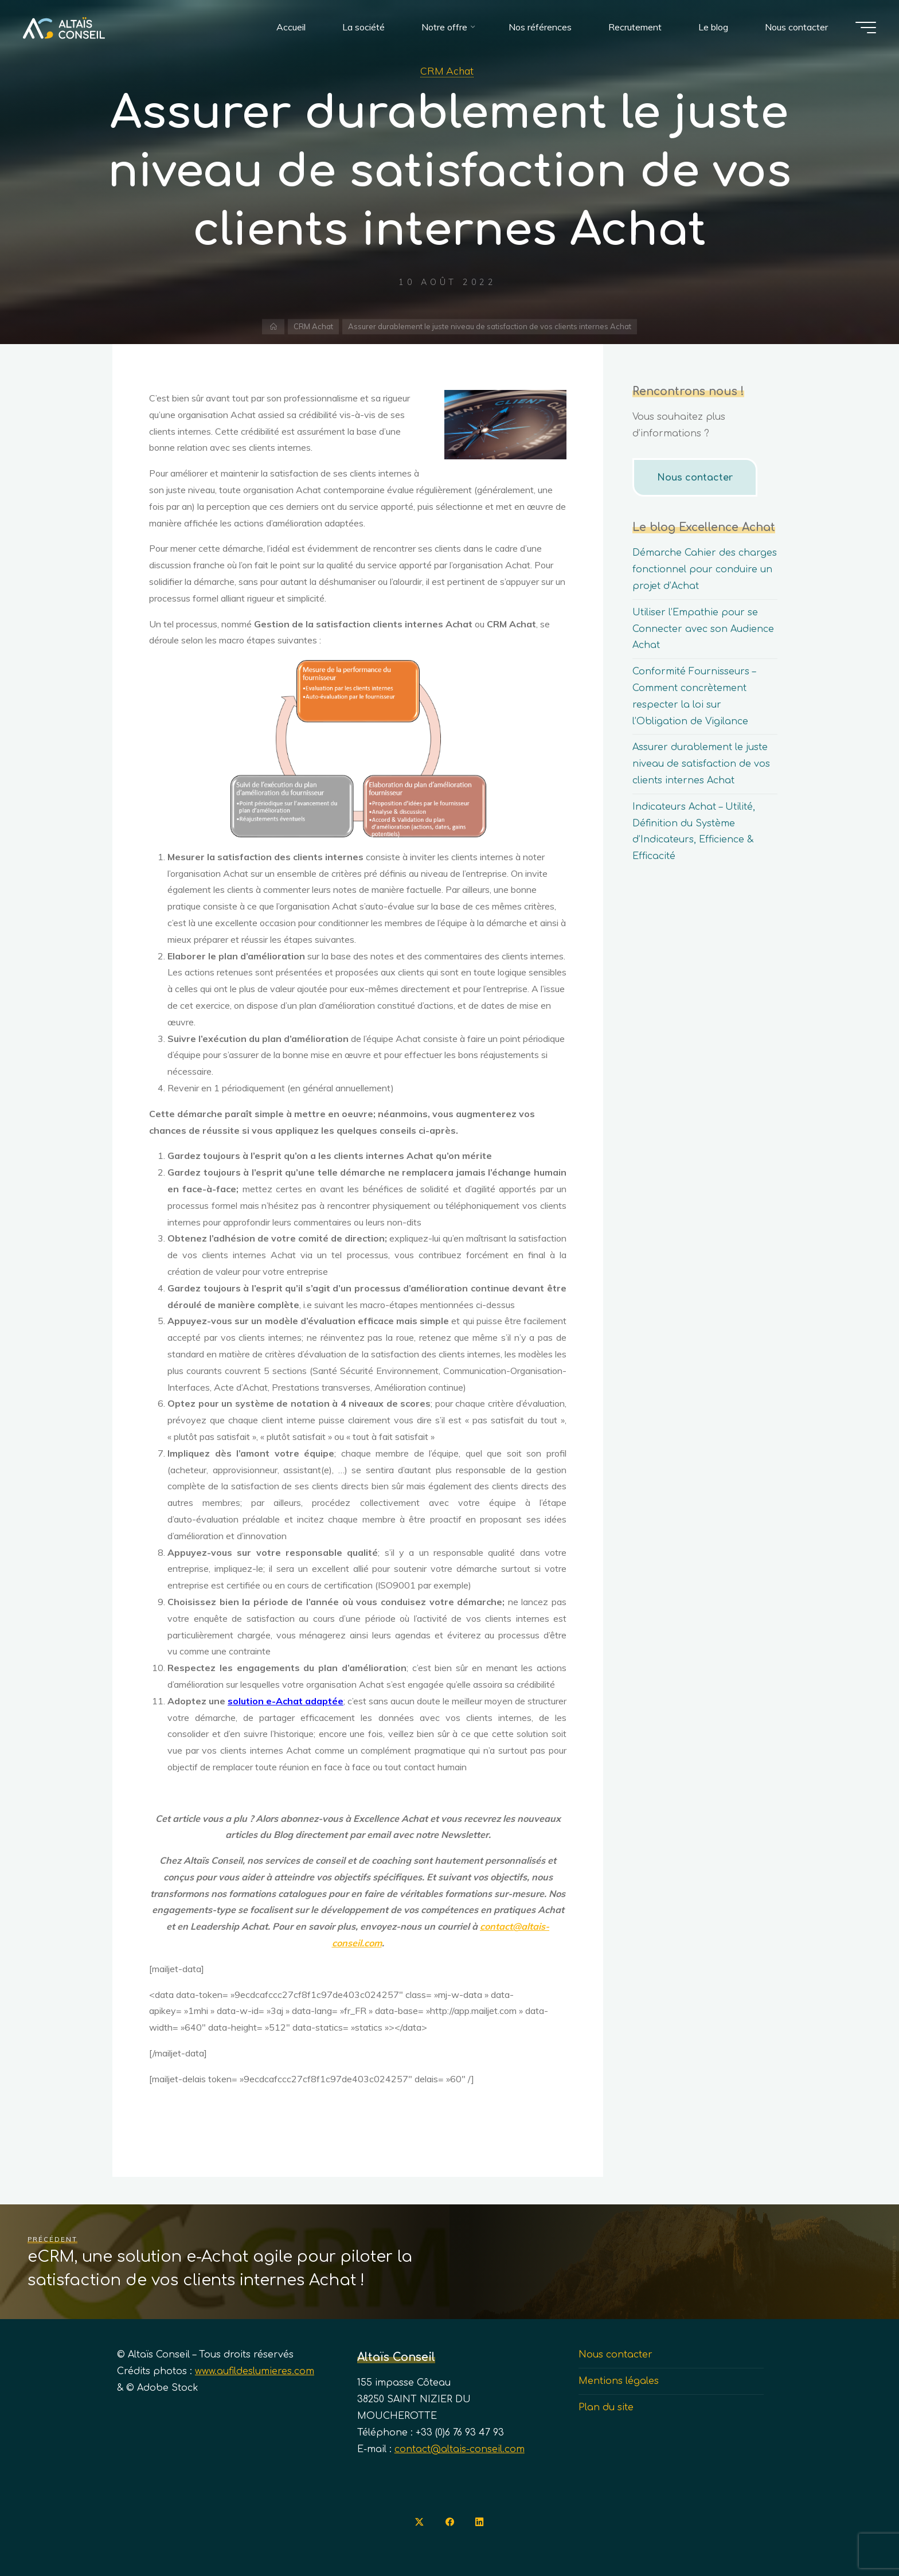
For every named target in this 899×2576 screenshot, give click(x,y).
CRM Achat (447, 70)
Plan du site (606, 2407)
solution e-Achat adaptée (285, 1701)
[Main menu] (865, 27)
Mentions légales (619, 2381)
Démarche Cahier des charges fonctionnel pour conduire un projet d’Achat (704, 569)
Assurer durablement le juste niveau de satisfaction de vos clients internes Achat (701, 764)
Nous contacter (695, 478)
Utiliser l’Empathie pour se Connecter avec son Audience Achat (703, 629)
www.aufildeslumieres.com (254, 2371)
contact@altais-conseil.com (459, 2449)
